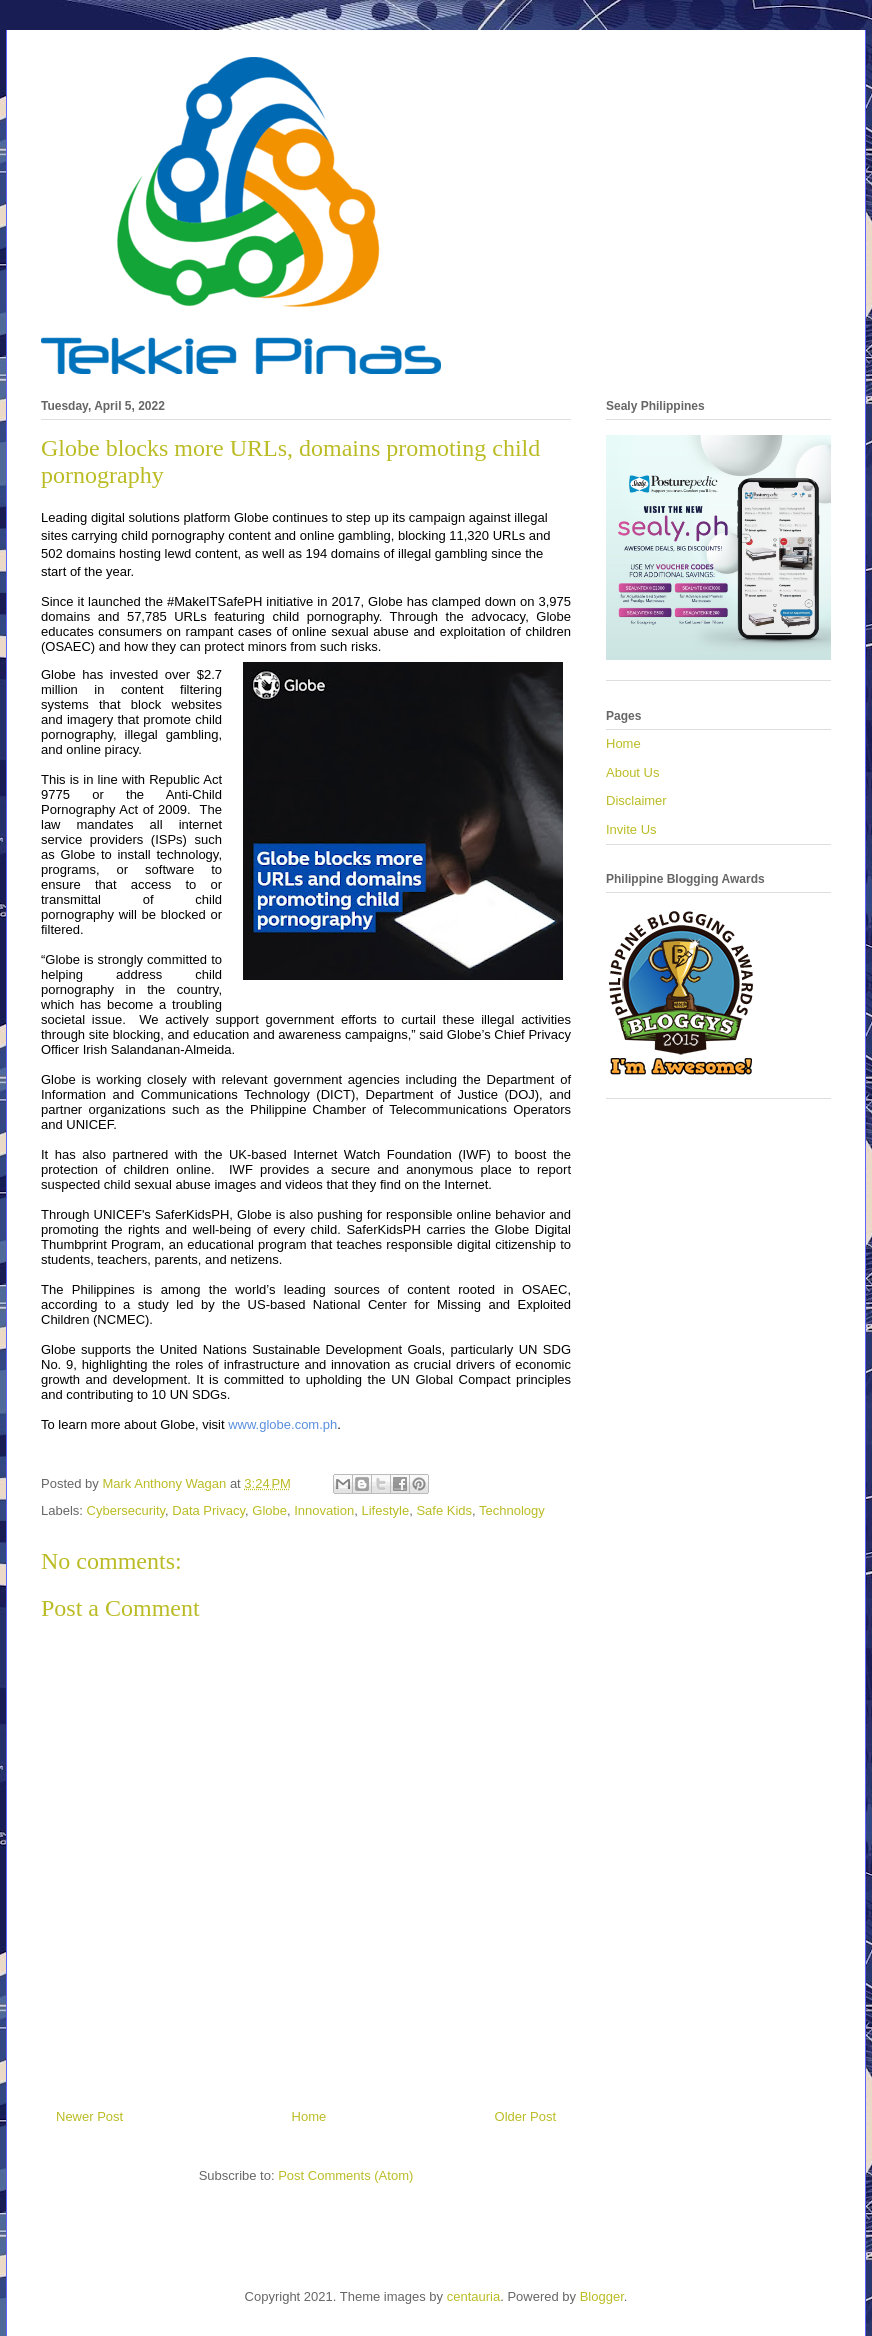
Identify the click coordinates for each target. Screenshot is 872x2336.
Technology (512, 1510)
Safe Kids (444, 1510)
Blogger (602, 2296)
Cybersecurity (126, 1510)
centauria (473, 2296)
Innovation (324, 1510)
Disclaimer (636, 800)
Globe (269, 1510)
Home (309, 2116)
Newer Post (89, 2116)
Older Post (525, 2116)
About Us (632, 772)
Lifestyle (385, 1510)
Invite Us (631, 829)
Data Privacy (208, 1510)
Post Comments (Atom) (345, 2175)
